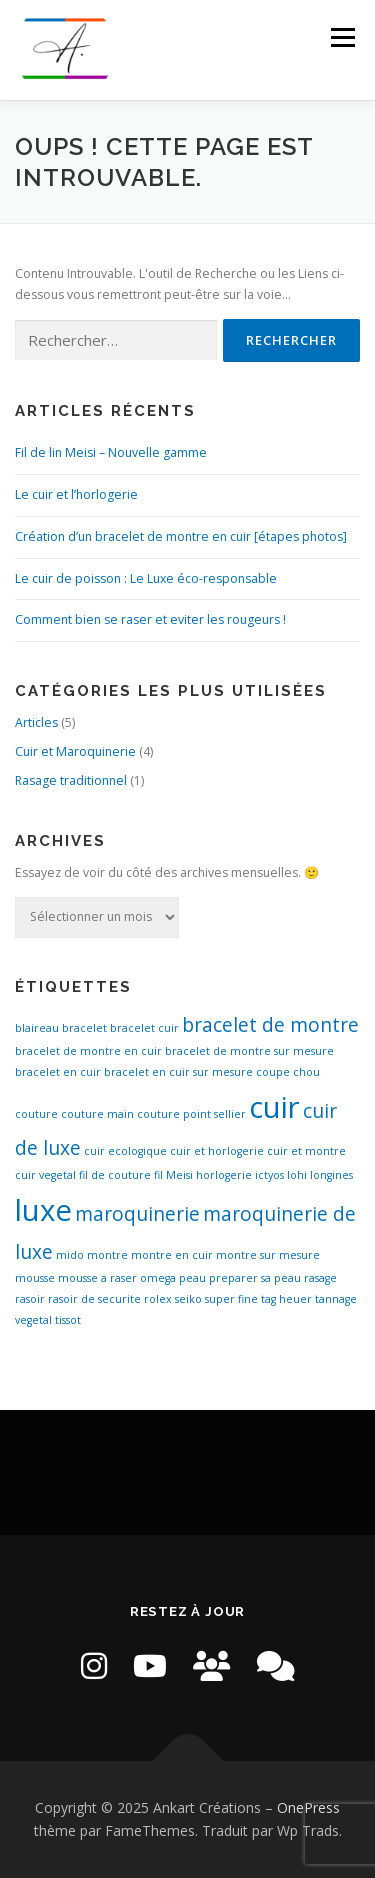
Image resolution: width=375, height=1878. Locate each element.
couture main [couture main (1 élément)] (97, 1114)
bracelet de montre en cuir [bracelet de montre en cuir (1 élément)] (88, 1051)
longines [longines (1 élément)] (331, 1175)
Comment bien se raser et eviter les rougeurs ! (150, 619)
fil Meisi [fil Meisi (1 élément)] (173, 1175)
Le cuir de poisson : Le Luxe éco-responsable (146, 578)
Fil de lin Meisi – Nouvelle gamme (111, 452)
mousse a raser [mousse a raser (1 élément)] (97, 1278)
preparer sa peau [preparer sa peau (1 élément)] (255, 1278)
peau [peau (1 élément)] (192, 1278)
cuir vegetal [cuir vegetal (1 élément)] (45, 1175)
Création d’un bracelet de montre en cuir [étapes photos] (181, 536)
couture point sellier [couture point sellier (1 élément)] (191, 1114)
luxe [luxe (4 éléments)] (43, 1210)
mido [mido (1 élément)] (70, 1255)
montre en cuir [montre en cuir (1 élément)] (172, 1255)
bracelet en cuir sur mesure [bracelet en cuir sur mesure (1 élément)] (178, 1072)
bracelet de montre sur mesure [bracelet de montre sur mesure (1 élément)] (249, 1051)
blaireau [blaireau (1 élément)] (37, 1028)
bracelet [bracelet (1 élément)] (84, 1028)
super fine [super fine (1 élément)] (231, 1299)
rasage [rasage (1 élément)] (320, 1278)
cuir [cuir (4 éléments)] (274, 1107)
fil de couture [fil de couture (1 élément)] (115, 1175)
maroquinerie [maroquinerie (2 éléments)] (137, 1214)
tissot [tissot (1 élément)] (68, 1320)
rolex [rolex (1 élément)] (158, 1299)
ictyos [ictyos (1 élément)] (269, 1175)
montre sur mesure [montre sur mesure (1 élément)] (268, 1255)
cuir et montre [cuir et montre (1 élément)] (306, 1151)
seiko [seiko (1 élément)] (188, 1299)
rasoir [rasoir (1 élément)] (30, 1299)
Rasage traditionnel (71, 780)
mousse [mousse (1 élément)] (35, 1278)
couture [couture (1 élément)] (36, 1114)
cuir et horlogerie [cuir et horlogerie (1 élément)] (217, 1151)
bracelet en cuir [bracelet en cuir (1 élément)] (58, 1072)
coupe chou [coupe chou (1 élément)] (288, 1072)
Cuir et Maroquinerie (75, 751)
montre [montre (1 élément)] (107, 1255)
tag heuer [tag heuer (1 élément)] (286, 1299)
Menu (341, 37)
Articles (36, 722)
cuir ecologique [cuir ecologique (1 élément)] (125, 1151)
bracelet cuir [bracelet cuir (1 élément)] (144, 1028)
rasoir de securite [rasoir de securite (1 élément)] (94, 1299)
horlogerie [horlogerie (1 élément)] (224, 1175)
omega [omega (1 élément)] (158, 1278)
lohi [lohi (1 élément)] (297, 1175)
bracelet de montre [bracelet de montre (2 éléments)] (270, 1025)
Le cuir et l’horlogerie (76, 494)
